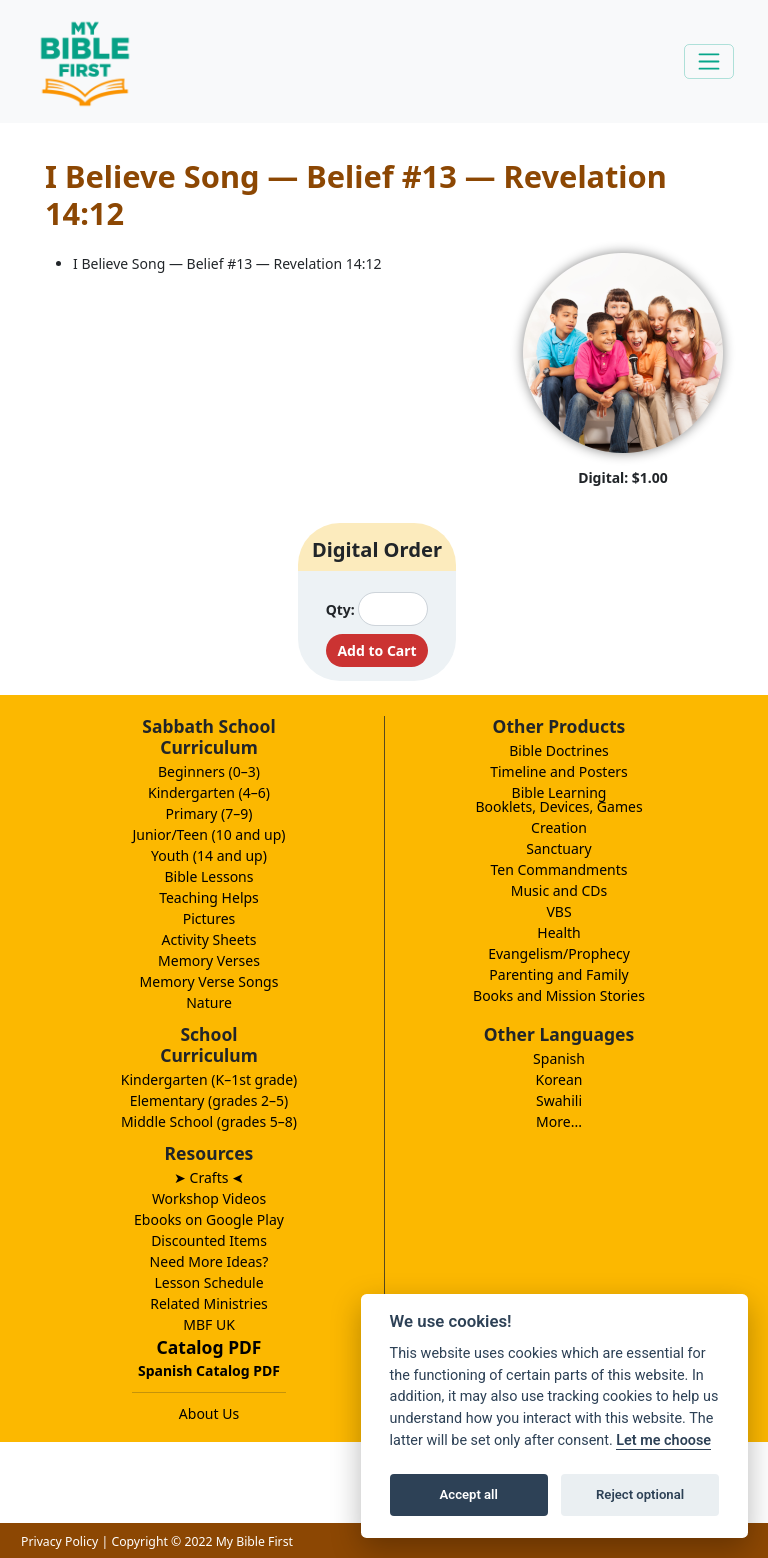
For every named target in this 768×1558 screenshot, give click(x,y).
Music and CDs (559, 890)
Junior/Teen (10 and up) (208, 834)
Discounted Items (209, 1240)
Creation (559, 827)
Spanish (559, 1058)
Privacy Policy (59, 1541)
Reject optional (640, 1494)
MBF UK (209, 1324)
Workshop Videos (209, 1198)
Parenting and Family (558, 974)
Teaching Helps (209, 897)
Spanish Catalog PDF (209, 1370)
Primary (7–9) (209, 813)
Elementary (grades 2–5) (209, 1100)
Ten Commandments (558, 869)
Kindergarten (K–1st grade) (209, 1079)
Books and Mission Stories (559, 995)
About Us (209, 1413)
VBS (558, 911)
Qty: (340, 609)
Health (558, 932)
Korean (558, 1079)
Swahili (559, 1100)
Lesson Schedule (208, 1282)
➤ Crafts (209, 1177)
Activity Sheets (209, 939)
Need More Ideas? (209, 1261)
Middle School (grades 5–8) (209, 1121)
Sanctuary (558, 848)
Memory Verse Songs (209, 981)
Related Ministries (209, 1303)
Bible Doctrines (559, 750)
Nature (209, 1002)
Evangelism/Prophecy (559, 953)
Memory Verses (209, 960)
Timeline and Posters (559, 771)
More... (559, 1121)
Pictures (209, 918)
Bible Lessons (209, 876)
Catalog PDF (209, 1347)
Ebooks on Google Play (209, 1219)
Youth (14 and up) (209, 855)
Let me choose (663, 1440)
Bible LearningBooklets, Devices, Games (558, 799)
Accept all (469, 1494)
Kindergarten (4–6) (209, 792)
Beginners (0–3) (209, 771)
